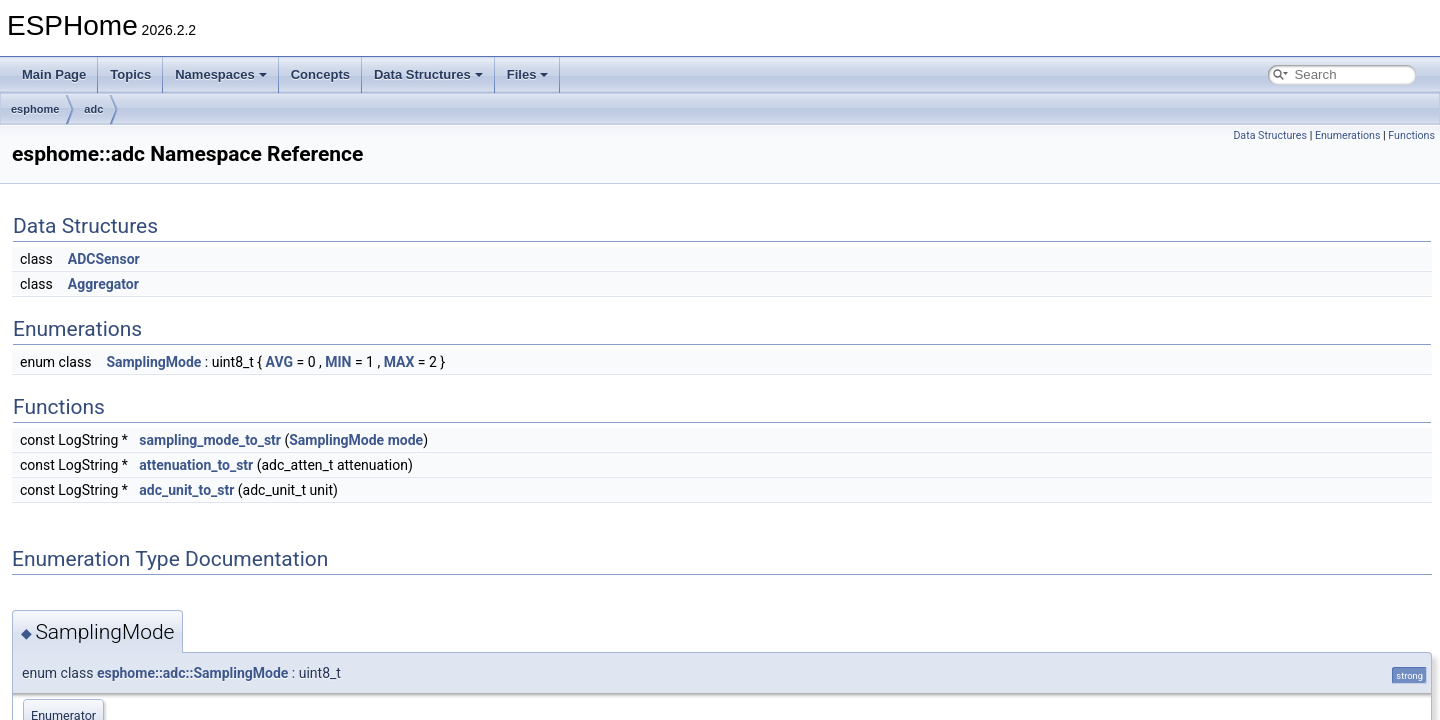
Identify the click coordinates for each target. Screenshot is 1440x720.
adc (93, 109)
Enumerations (1348, 135)
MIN (338, 362)
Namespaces (221, 74)
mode (405, 440)
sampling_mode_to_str (210, 440)
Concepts (320, 74)
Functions (1411, 135)
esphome (35, 109)
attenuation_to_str (196, 465)
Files (528, 74)
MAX (399, 362)
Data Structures (428, 74)
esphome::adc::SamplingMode (192, 673)
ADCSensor (104, 259)
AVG (279, 362)
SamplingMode (153, 362)
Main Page (54, 74)
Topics (130, 74)
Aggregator (103, 284)
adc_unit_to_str (186, 490)
